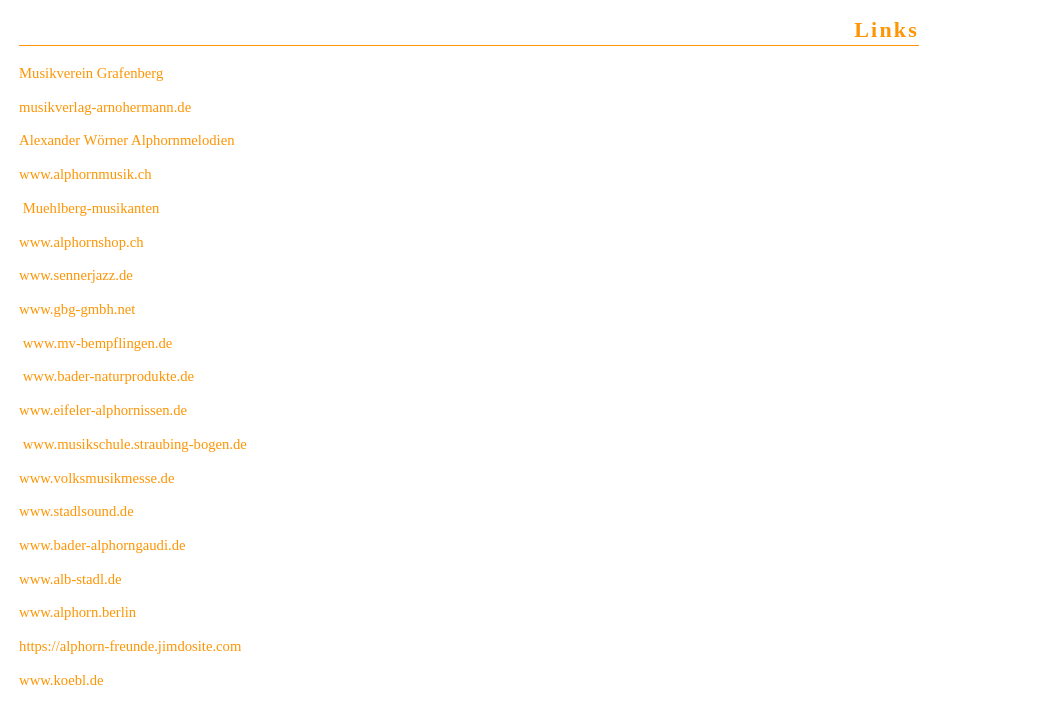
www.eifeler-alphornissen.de (103, 410)
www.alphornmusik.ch (85, 174)
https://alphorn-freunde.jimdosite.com (130, 646)
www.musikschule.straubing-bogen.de (135, 444)
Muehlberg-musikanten (93, 208)
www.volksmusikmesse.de (96, 478)
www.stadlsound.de (76, 511)
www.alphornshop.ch (81, 242)
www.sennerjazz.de (76, 275)
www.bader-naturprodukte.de (108, 376)
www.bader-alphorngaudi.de (102, 545)
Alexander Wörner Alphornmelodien (126, 140)
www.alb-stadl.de (70, 579)
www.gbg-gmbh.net (77, 309)
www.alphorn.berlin (77, 612)
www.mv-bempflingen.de (98, 343)
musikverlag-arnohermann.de (105, 107)
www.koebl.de (61, 680)
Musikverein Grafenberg (91, 73)
